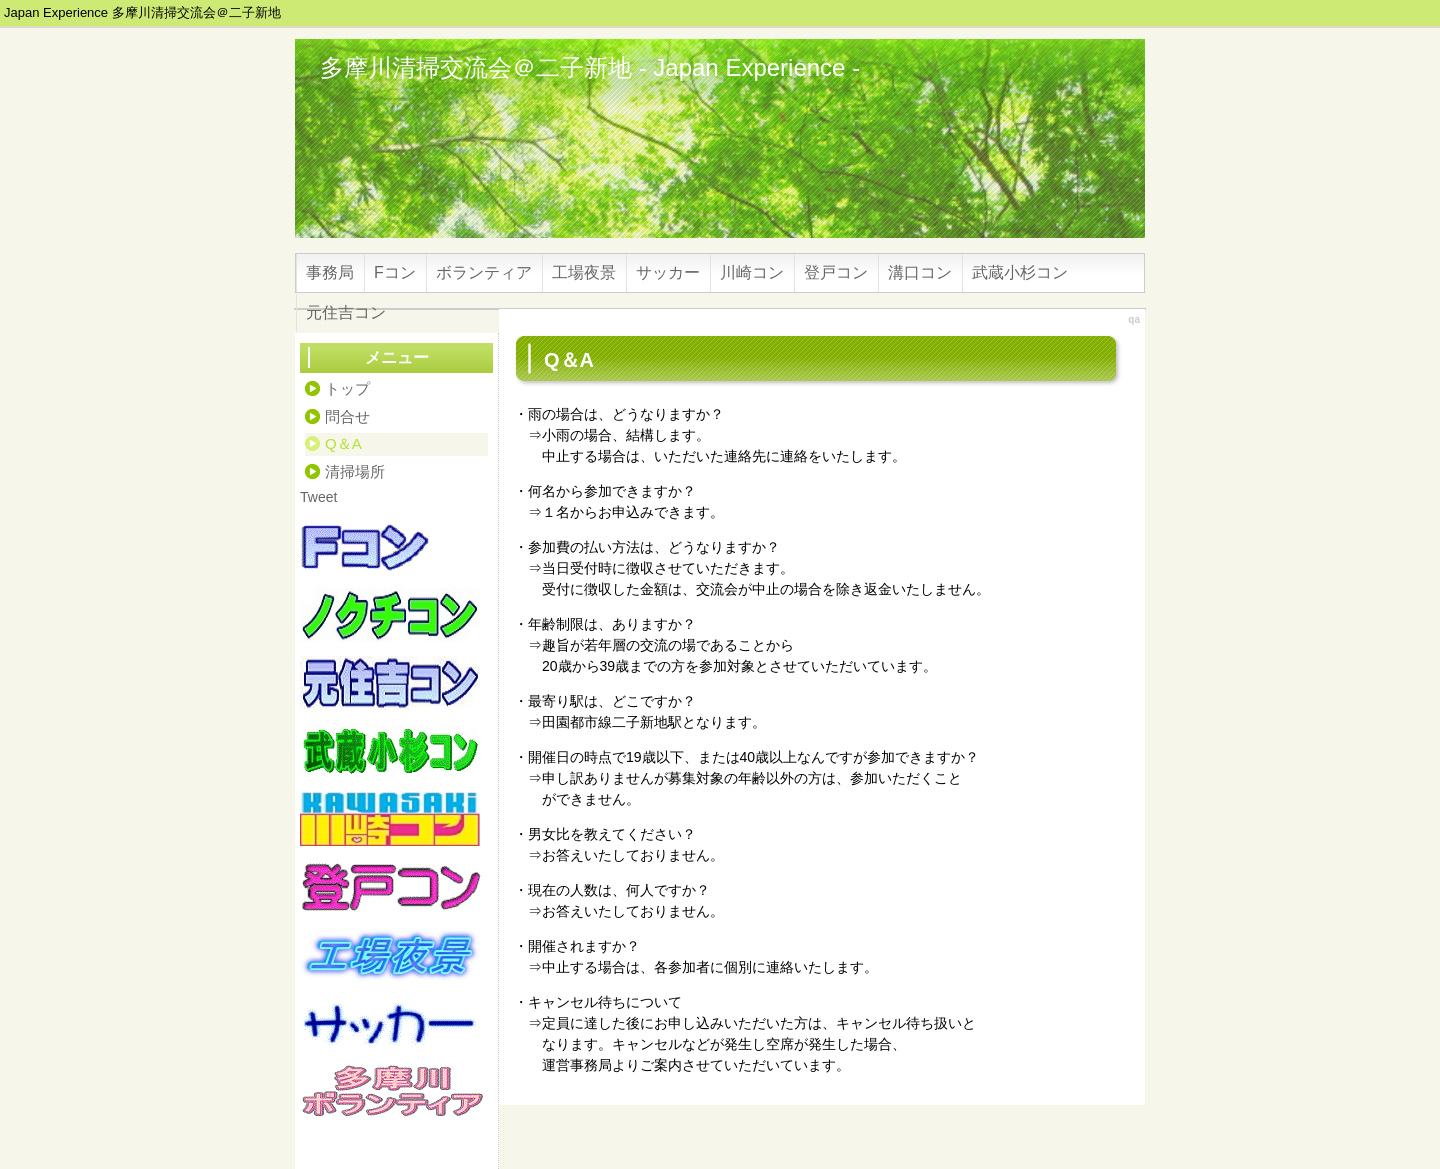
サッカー (668, 272)
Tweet (318, 497)
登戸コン (836, 272)
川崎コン (752, 272)
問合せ (347, 416)
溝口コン (920, 272)
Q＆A (343, 443)
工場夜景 (584, 272)
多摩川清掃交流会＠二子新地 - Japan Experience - (590, 67)
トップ (347, 388)
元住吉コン (346, 312)
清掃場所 (355, 471)
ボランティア (484, 272)
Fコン (395, 272)
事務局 (330, 272)
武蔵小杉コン (1020, 272)
